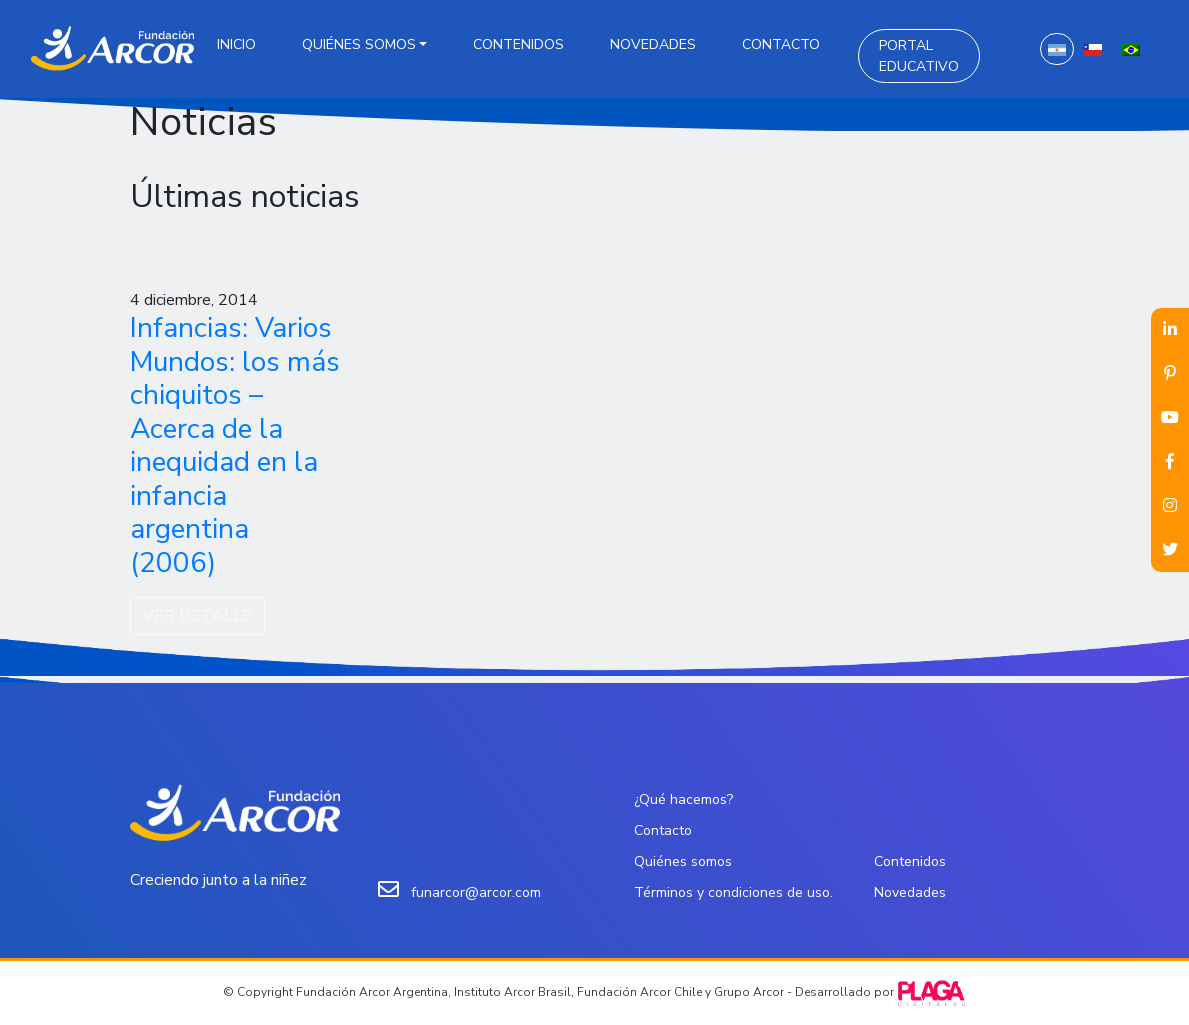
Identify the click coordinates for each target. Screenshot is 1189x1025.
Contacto (781, 44)
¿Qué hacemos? (683, 799)
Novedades (653, 44)
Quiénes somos (359, 44)
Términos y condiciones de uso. (733, 892)
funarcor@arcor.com (476, 892)
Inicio (236, 44)
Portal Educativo (919, 56)
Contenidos (518, 44)
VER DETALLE (197, 616)
